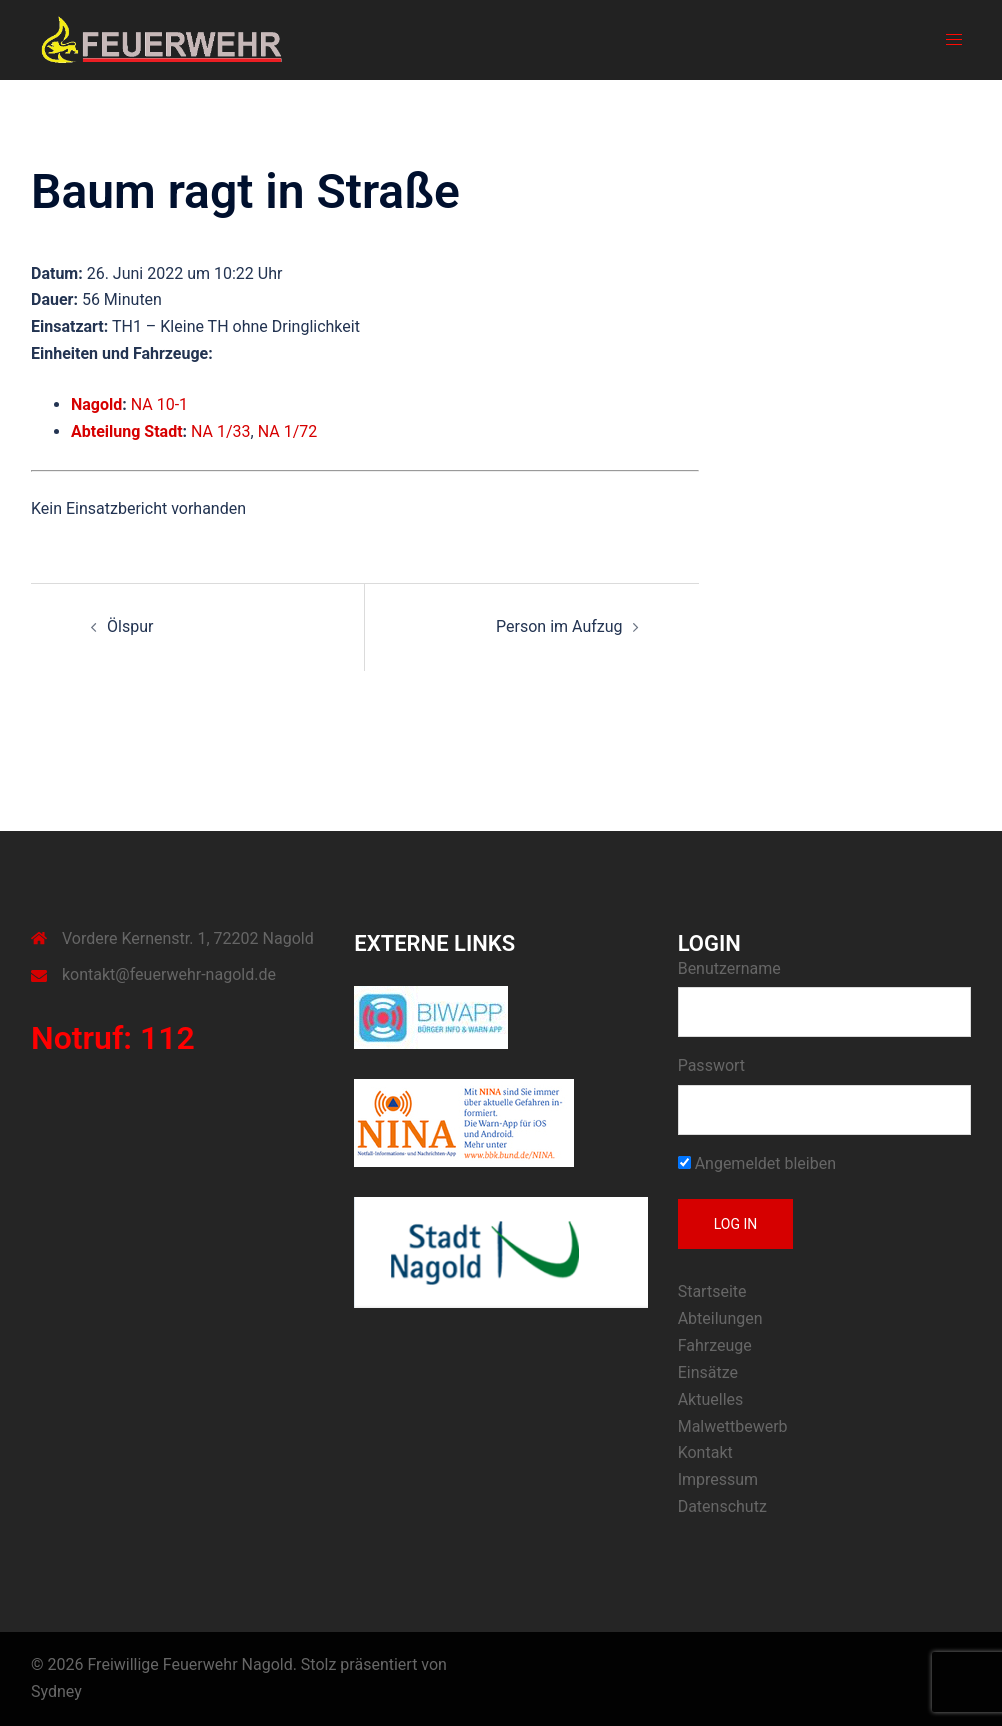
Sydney (56, 1691)
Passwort (711, 1065)
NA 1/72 (288, 431)
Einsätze (708, 1372)
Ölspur (130, 626)
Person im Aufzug (559, 626)
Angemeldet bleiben (757, 1163)
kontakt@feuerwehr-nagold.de (169, 974)
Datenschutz (722, 1506)
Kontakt (705, 1452)
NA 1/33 (221, 431)
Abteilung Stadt (127, 431)
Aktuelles (711, 1399)
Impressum (718, 1479)
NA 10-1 (159, 404)
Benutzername (729, 968)
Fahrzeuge (715, 1345)
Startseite (712, 1291)
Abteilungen (720, 1318)
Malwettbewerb (733, 1426)
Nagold (96, 404)
